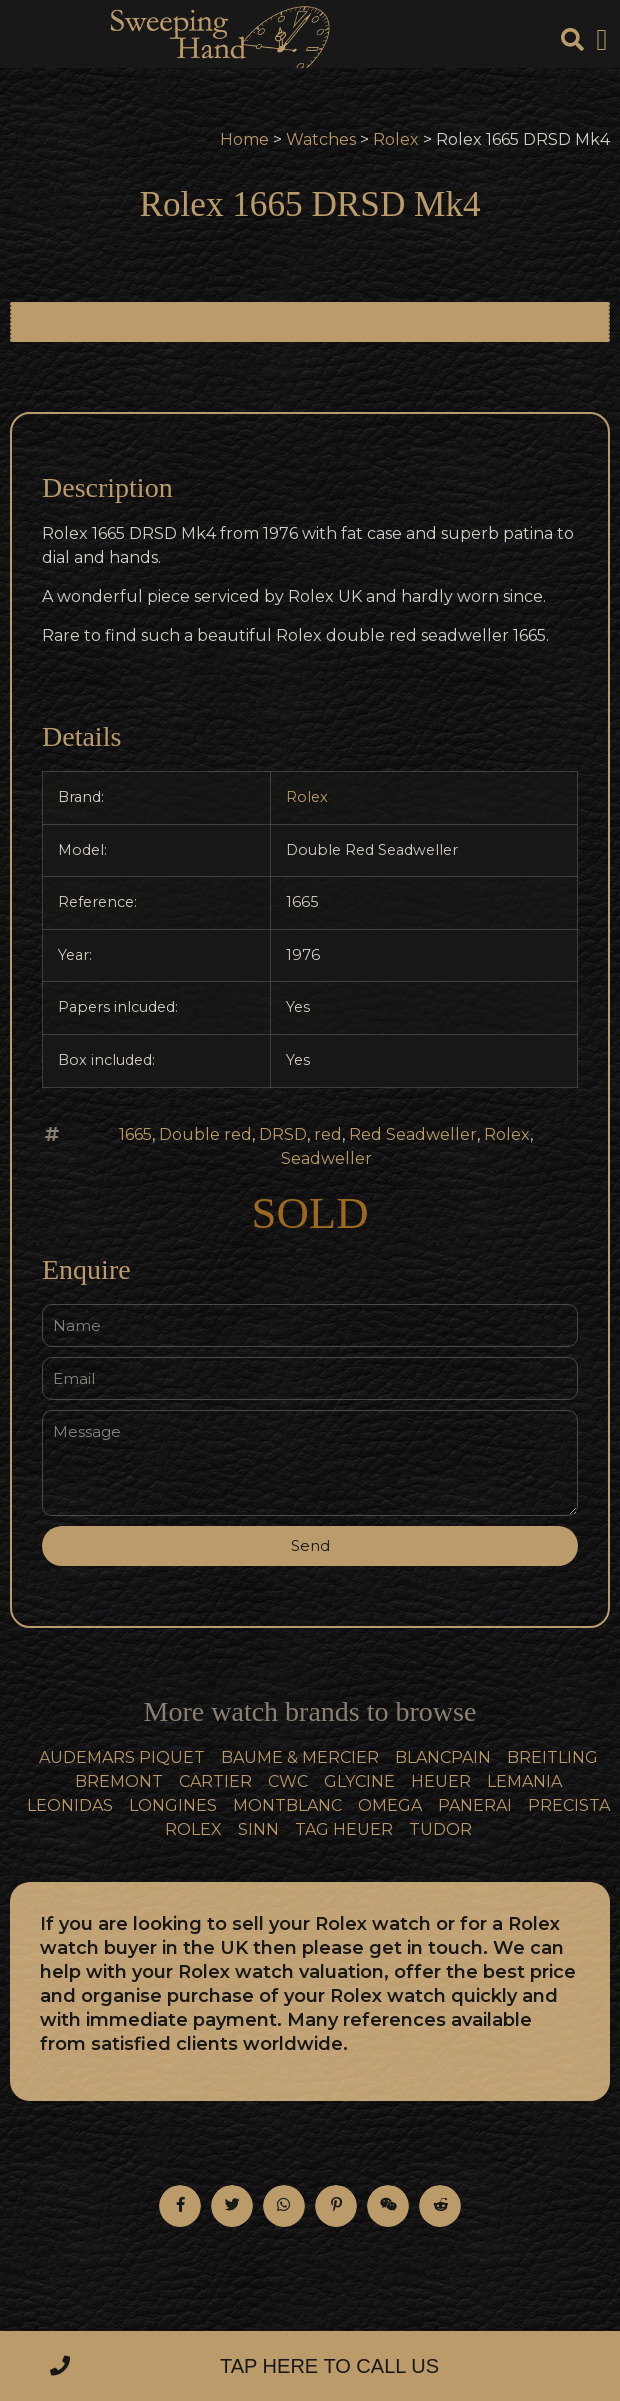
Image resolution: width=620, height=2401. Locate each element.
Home (244, 139)
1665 (135, 1134)
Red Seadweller (413, 1134)
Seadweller (326, 1158)
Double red (205, 1134)
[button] (602, 40)
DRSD (283, 1134)
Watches (321, 139)
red (328, 1134)
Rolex (396, 139)
